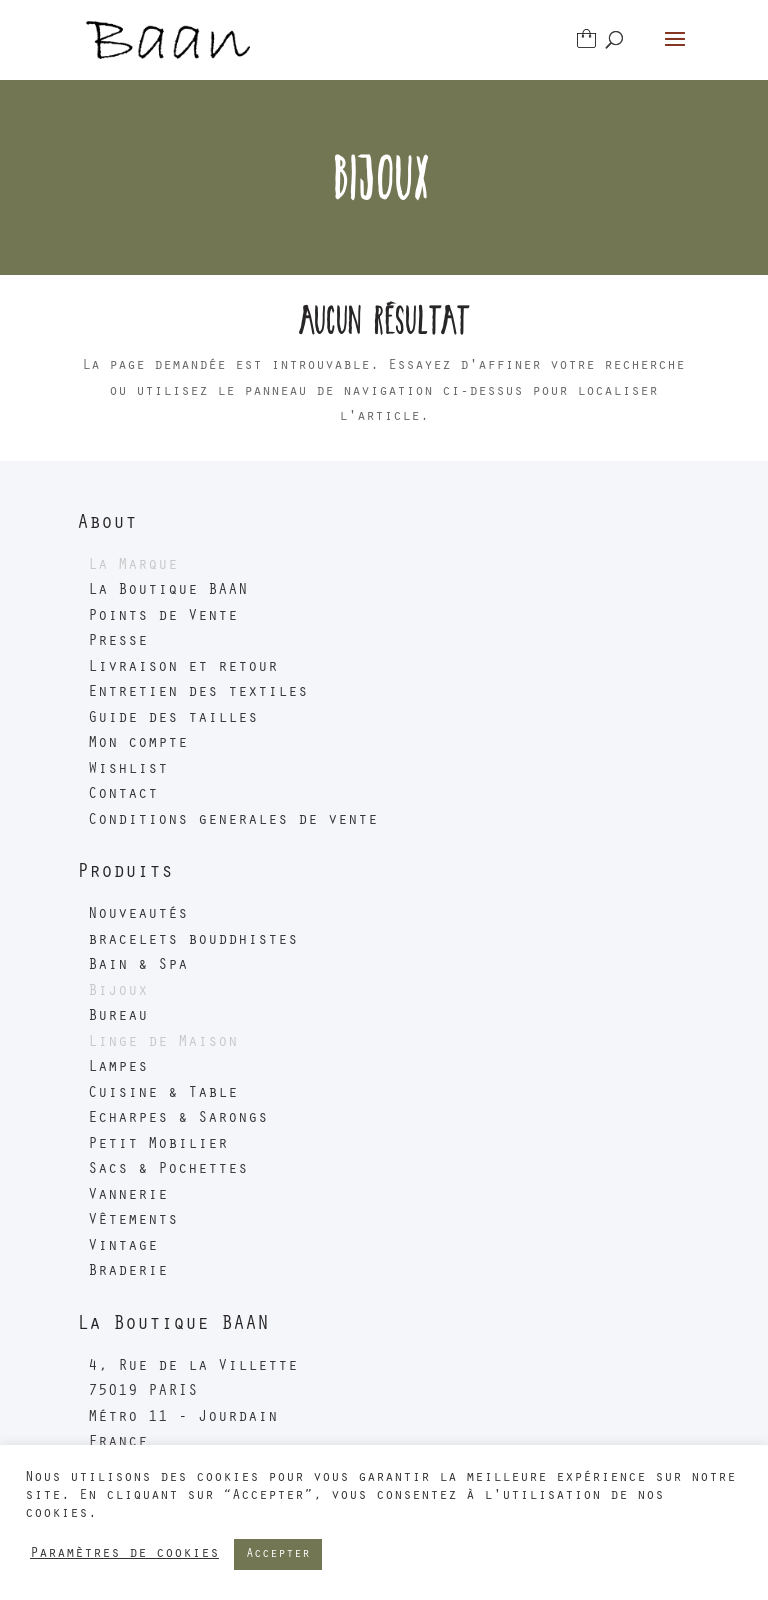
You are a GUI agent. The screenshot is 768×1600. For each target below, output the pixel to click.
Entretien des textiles (198, 693)
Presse (118, 642)
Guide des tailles (173, 719)
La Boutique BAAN (168, 591)
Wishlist (128, 770)
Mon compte (138, 744)
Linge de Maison (163, 1043)
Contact (123, 795)
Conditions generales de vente (233, 821)
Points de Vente (163, 617)
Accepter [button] (278, 1554)
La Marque (133, 566)
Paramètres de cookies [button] (124, 1554)
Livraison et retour (183, 668)
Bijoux (118, 992)
